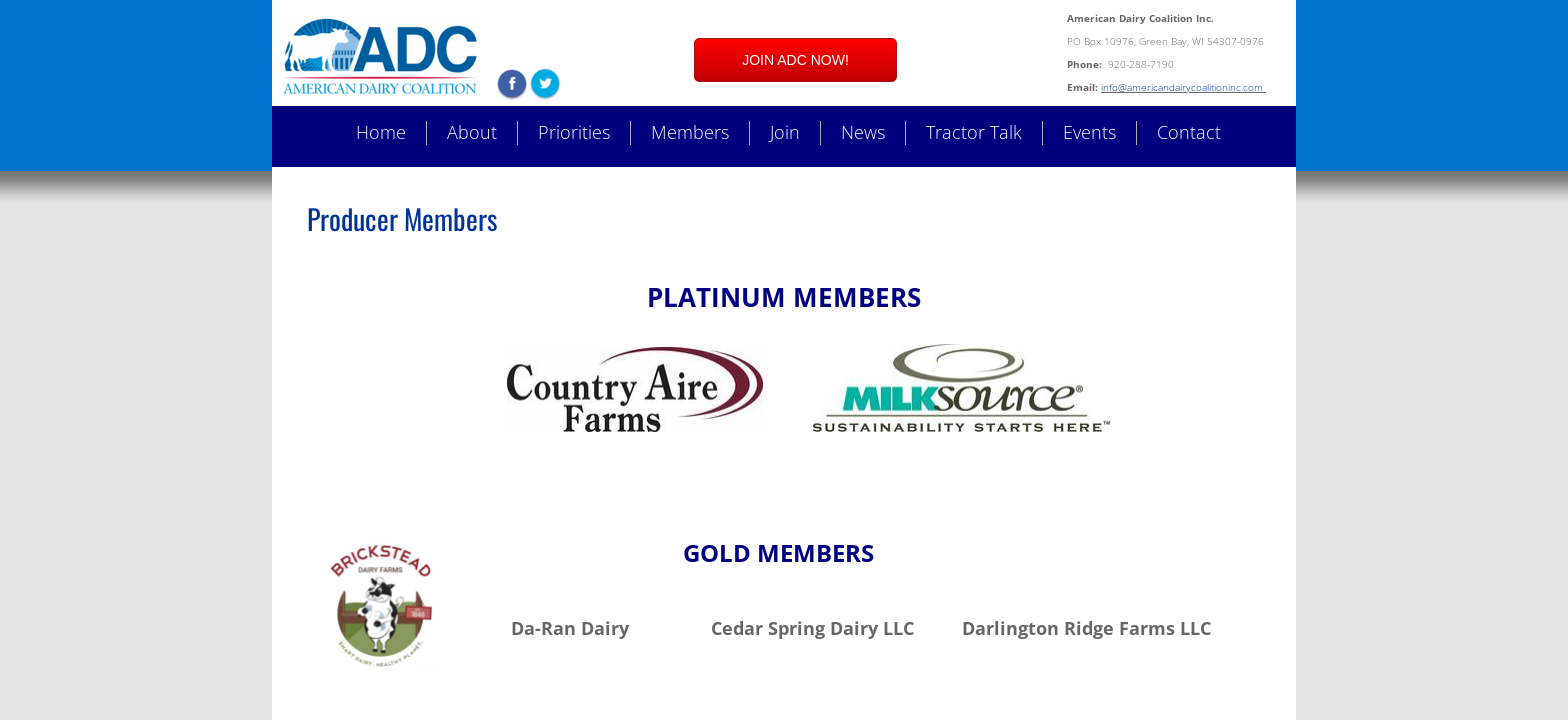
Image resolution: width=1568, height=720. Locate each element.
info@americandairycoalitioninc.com (1183, 87)
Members (690, 132)
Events (1089, 132)
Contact (1189, 132)
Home (381, 132)
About (472, 132)
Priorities (574, 132)
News (863, 132)
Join (785, 132)
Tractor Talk (974, 132)
